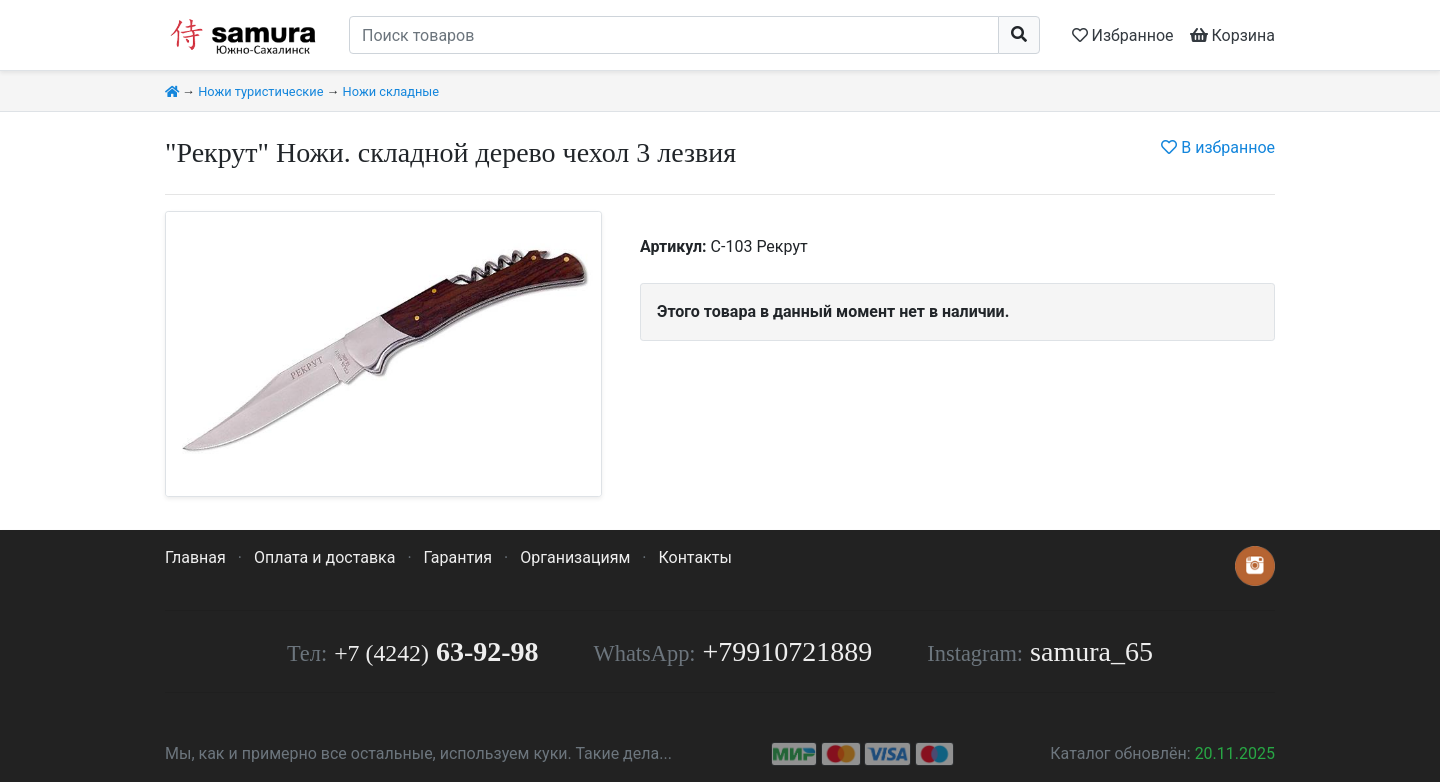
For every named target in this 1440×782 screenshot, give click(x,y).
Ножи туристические (260, 91)
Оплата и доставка (324, 557)
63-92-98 (436, 651)
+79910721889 (788, 651)
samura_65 (1091, 651)
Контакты (694, 557)
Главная (195, 557)
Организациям (575, 557)
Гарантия (458, 557)
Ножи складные (391, 91)
